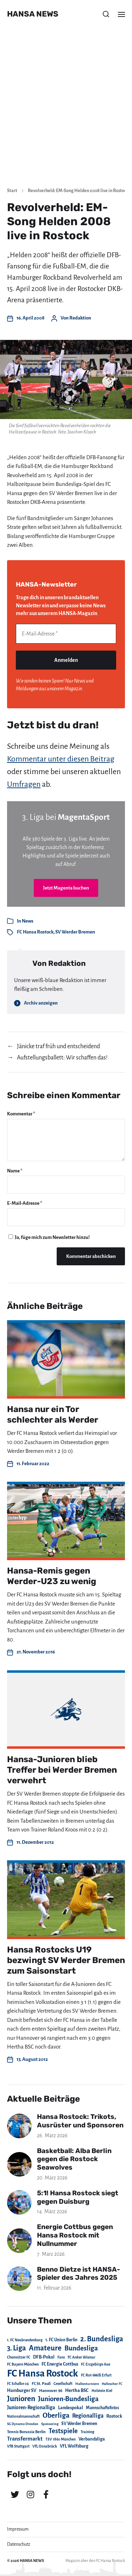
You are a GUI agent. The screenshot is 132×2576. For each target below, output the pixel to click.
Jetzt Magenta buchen (66, 888)
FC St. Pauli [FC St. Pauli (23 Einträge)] (41, 2383)
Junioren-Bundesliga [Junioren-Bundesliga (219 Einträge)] (68, 2399)
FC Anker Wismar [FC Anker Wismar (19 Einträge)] (81, 2357)
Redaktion (80, 318)
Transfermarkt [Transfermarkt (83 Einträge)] (25, 2439)
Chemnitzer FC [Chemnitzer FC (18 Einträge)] (18, 2357)
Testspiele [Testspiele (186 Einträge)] (63, 2431)
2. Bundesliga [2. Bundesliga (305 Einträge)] (101, 2339)
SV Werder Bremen (75, 932)
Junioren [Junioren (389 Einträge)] (21, 2398)
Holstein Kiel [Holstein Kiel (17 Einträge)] (102, 2391)
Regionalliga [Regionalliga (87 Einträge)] (87, 2416)
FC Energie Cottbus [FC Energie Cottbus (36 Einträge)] (60, 2364)
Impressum (18, 2529)
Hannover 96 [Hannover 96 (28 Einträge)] (50, 2390)
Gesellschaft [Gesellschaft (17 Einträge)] (63, 2384)
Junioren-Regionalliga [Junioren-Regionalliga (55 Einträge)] (31, 2407)
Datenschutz (18, 2544)
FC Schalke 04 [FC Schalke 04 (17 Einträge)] (18, 2384)
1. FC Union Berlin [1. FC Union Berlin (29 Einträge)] (61, 2339)
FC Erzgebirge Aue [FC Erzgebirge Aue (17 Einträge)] (95, 2364)
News (27, 921)
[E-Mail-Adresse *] (66, 634)
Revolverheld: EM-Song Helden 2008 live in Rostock (78, 190)
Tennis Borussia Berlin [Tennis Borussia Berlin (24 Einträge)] (26, 2432)
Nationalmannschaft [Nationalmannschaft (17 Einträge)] (23, 2416)
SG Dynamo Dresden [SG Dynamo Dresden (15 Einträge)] (22, 2424)
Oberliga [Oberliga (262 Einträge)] (56, 2415)
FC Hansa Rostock (35, 932)
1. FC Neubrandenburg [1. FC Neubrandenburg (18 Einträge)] (25, 2340)
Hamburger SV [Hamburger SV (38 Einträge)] (21, 2390)
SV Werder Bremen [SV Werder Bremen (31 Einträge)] (79, 2423)
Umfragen (23, 784)
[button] (106, 14)
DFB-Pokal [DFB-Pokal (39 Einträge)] (44, 2357)
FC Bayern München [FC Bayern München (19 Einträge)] (23, 2364)
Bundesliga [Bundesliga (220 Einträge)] (81, 2348)
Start (12, 190)
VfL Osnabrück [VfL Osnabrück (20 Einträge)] (44, 2446)
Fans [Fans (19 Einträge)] (61, 2357)
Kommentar (21, 1113)
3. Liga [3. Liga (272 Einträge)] (16, 2348)
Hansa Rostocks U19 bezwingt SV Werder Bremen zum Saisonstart (66, 1960)
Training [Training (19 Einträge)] (87, 2432)
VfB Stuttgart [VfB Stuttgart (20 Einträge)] (18, 2446)
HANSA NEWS (32, 14)
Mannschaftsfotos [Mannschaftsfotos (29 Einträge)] (102, 2407)
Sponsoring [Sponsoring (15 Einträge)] (49, 2424)
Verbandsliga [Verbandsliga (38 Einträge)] (91, 2439)
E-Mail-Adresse (24, 1203)
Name (15, 1170)
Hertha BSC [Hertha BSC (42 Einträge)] (77, 2390)
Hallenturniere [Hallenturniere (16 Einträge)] (87, 2384)
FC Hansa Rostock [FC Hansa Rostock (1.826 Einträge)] (42, 2373)
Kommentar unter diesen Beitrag (60, 759)
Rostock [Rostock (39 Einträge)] (114, 2416)
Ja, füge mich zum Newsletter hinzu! (49, 1237)
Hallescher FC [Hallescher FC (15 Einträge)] (112, 2384)
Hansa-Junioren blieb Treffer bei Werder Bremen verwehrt (62, 1769)
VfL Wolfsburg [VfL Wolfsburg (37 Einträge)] (74, 2446)
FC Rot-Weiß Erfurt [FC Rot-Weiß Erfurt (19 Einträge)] (96, 2375)
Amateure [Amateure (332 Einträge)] (45, 2348)
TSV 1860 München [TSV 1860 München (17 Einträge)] (60, 2439)
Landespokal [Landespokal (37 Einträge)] (70, 2407)
